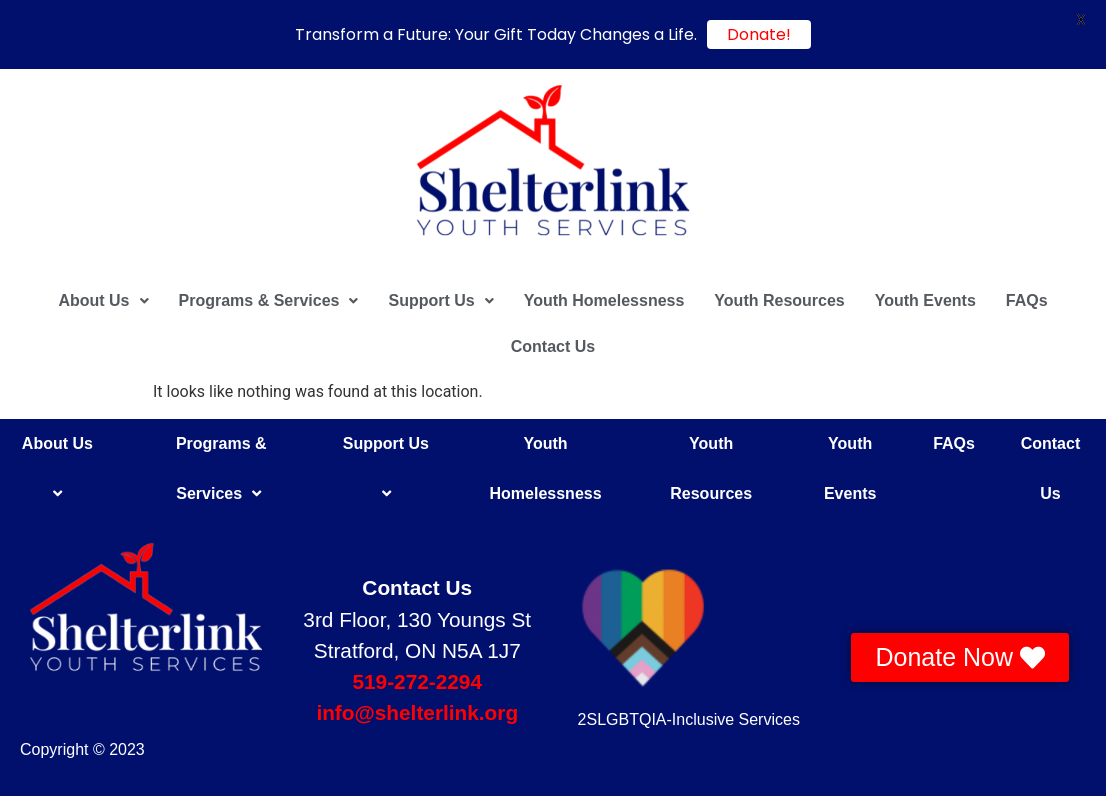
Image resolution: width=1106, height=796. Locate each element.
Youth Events (925, 300)
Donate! (759, 34)
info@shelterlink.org (417, 712)
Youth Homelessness (604, 300)
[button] (103, 301)
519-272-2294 (417, 681)
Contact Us (553, 346)
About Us (103, 300)
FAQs (1027, 300)
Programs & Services (269, 300)
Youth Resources (779, 300)
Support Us (440, 300)
